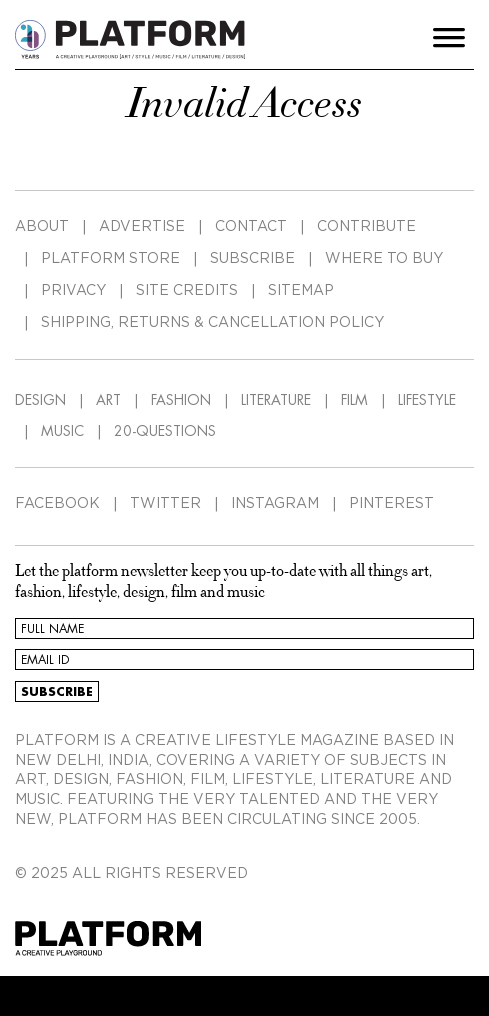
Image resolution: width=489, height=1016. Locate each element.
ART (108, 400)
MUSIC (62, 431)
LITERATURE (276, 400)
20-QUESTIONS (165, 431)
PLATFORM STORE (110, 259)
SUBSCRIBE (252, 259)
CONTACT (251, 227)
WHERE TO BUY (384, 259)
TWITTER (165, 504)
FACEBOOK (57, 504)
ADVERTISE (142, 227)
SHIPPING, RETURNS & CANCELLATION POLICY (212, 323)
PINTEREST (391, 504)
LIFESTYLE (427, 400)
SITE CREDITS (187, 291)
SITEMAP (301, 291)
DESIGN (40, 400)
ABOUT (42, 227)
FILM (354, 400)
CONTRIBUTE (366, 227)
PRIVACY (73, 291)
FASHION (181, 400)
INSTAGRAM (275, 504)
